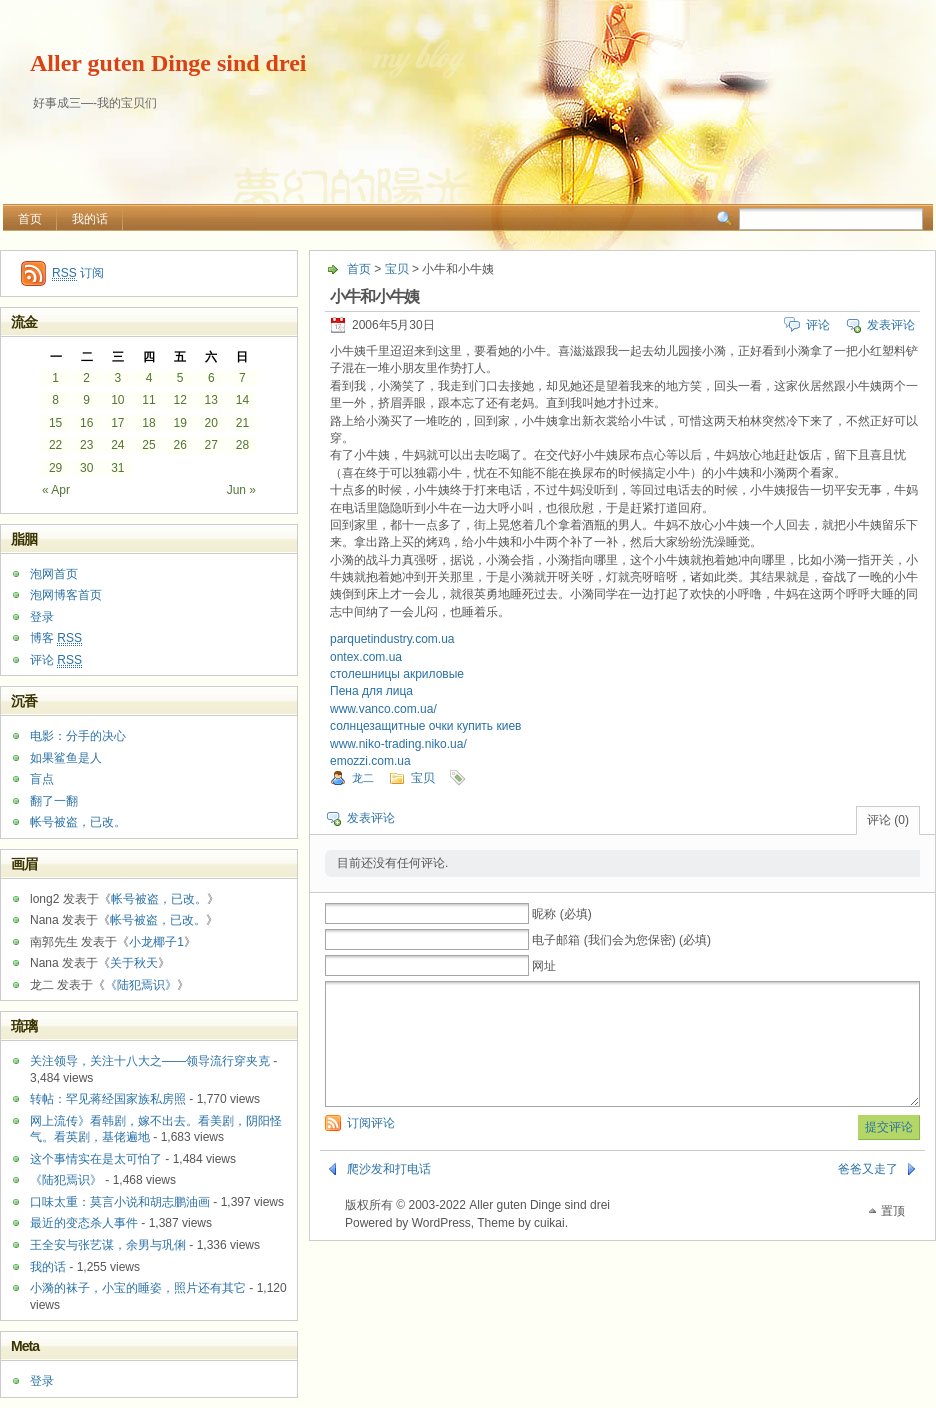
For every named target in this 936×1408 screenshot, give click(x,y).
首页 (30, 219)
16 (86, 423)
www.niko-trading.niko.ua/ (398, 744)
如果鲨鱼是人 (66, 758)
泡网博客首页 (66, 595)
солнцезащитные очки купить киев (425, 726)
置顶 (893, 1235)
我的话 (90, 219)
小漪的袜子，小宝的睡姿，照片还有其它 (138, 1288)
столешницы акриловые (397, 674)
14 (242, 400)
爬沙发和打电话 (389, 1193)
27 (211, 445)
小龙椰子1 (156, 942)
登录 (42, 617)
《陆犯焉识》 (141, 985)
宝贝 (397, 269)
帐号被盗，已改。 (78, 822)
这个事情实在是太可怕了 (96, 1159)
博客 (56, 638)
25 (148, 445)
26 (179, 445)
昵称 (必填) (561, 914)
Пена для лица (371, 691)
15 (55, 423)
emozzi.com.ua (370, 761)
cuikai (549, 1247)
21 (242, 423)
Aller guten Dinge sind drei (168, 63)
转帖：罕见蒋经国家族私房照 (108, 1099)
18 (148, 423)
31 (117, 468)
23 (86, 445)
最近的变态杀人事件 (84, 1223)
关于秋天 (134, 963)
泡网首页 (54, 574)
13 (211, 400)
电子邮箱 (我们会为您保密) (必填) (621, 940)
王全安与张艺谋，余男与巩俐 (108, 1245)
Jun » (241, 490)
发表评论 (891, 325)
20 (211, 423)
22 (55, 445)
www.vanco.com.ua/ (383, 709)
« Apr (56, 490)
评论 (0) (888, 820)
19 (179, 423)
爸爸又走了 (868, 1193)
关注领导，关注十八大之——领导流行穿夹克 (150, 1061)
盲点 (42, 779)
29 (55, 468)
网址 (544, 966)
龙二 (363, 778)
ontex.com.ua (366, 657)
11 (148, 400)
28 (242, 445)
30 (86, 468)
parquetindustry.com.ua (392, 639)
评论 (818, 325)
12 (179, 400)
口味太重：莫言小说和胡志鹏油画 (120, 1202)
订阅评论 (371, 1147)
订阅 (78, 273)
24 (117, 445)
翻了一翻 (54, 801)
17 (117, 423)
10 (117, 400)
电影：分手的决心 (78, 736)
